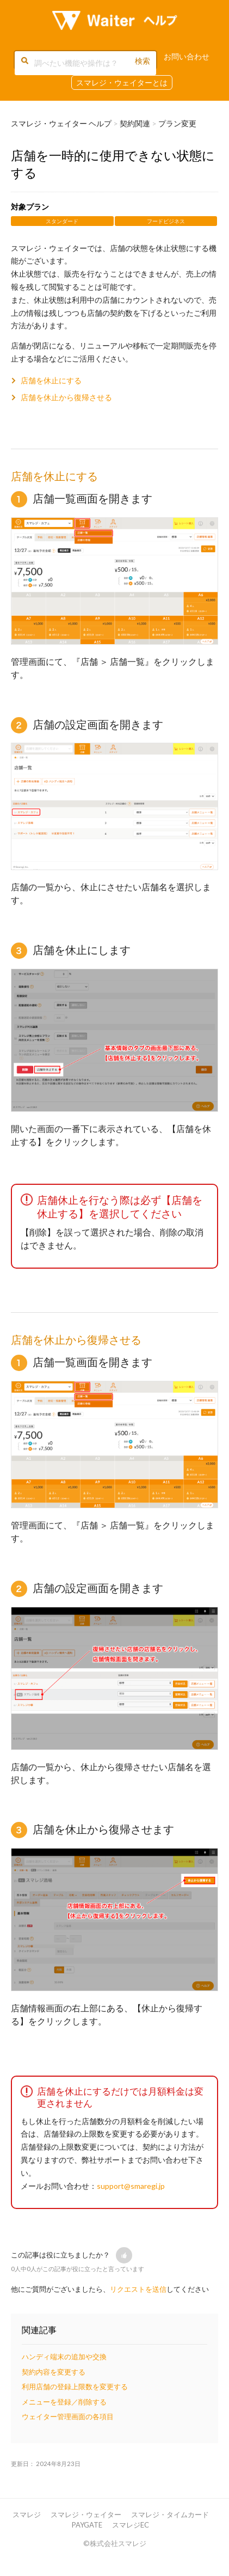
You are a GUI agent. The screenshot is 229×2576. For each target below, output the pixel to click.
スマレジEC (130, 2524)
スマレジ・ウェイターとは (122, 82)
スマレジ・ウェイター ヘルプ (61, 123)
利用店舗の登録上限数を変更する (75, 2386)
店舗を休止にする (51, 380)
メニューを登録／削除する (64, 2401)
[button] (124, 2255)
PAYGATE (87, 2524)
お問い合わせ (186, 56)
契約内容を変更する (53, 2371)
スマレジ (27, 2514)
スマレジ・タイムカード (170, 2514)
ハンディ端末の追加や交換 (64, 2356)
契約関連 (135, 123)
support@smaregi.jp (131, 2185)
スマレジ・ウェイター (86, 2514)
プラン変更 (177, 123)
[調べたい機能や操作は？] (85, 63)
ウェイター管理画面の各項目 (68, 2416)
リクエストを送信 (138, 2289)
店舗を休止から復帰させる (66, 397)
